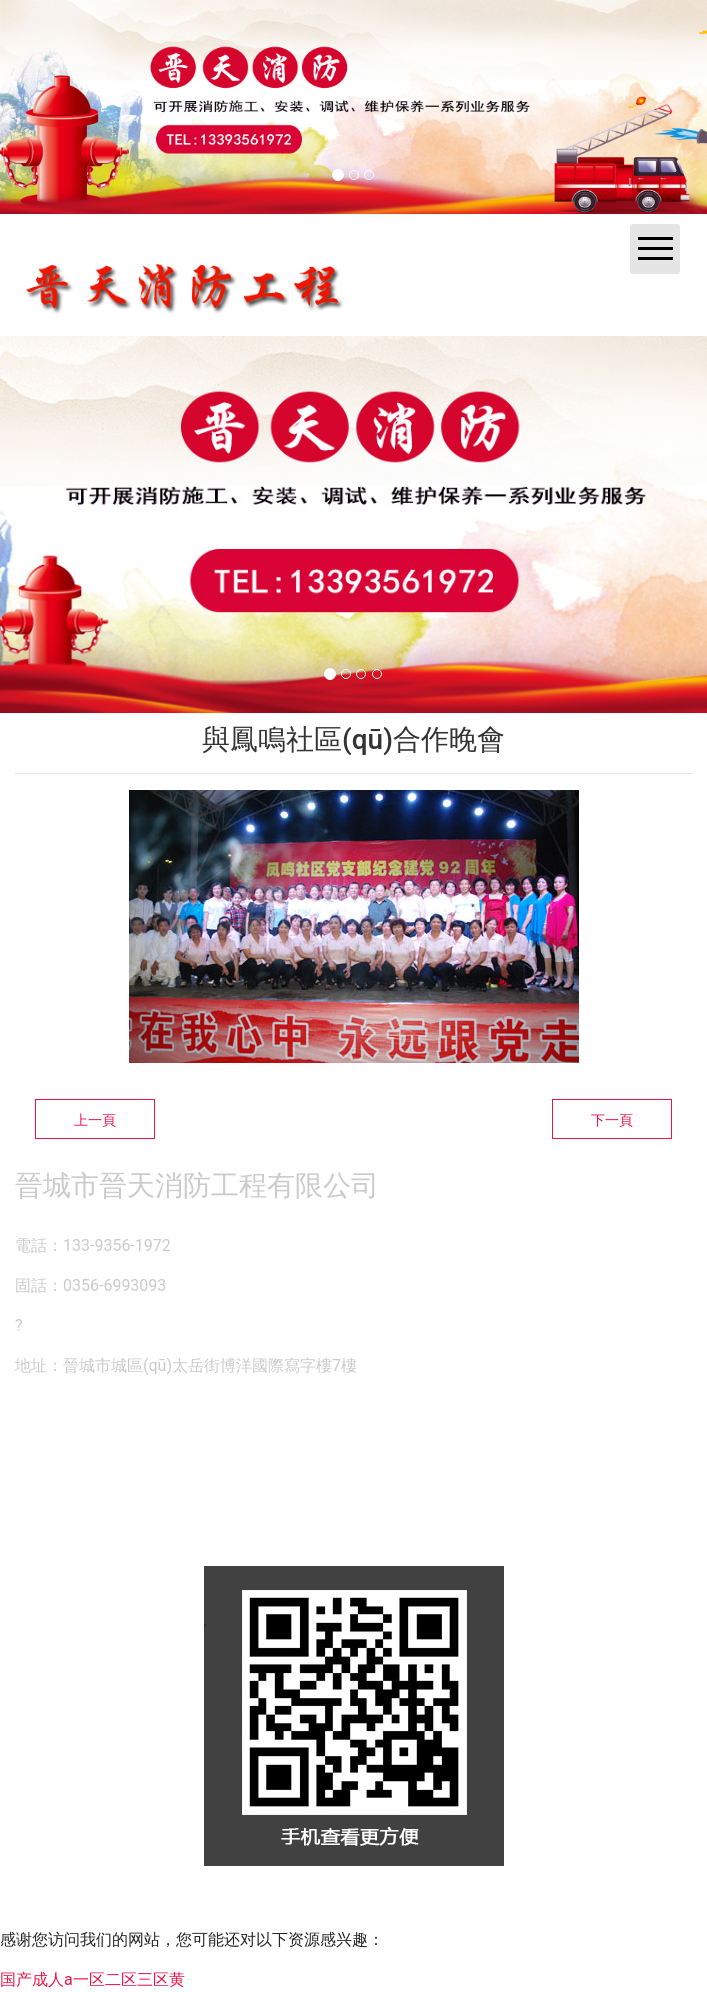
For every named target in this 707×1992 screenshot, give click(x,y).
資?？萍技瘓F (346, 1907)
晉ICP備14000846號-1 (530, 1907)
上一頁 (95, 1120)
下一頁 (612, 1120)
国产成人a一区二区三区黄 (92, 1979)
